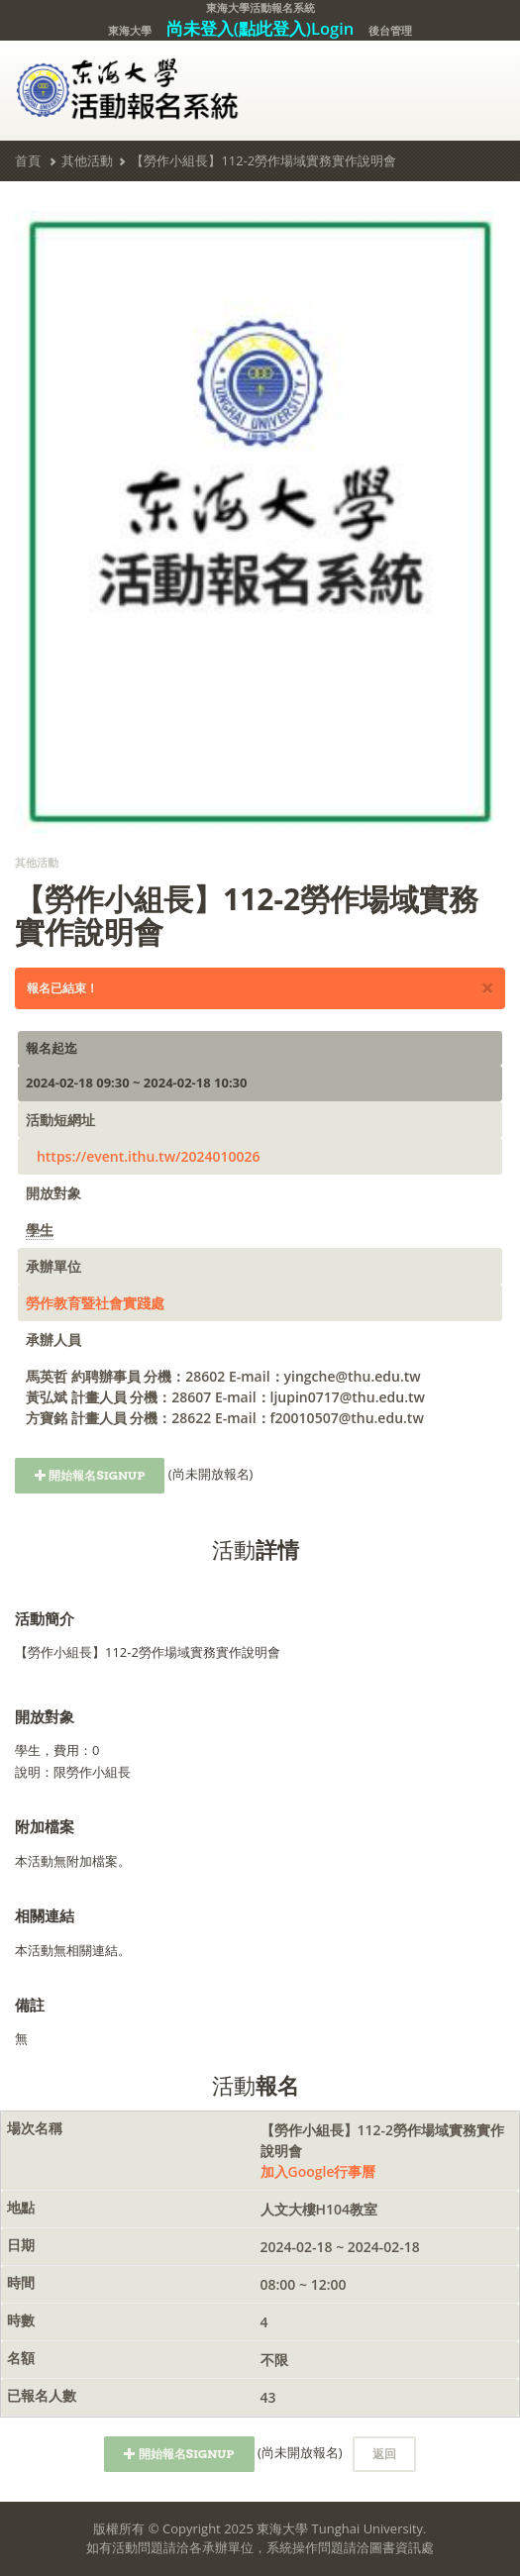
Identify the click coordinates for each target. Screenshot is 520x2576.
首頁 (28, 160)
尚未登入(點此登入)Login (260, 28)
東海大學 (130, 30)
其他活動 (87, 160)
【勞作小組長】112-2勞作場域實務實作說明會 (263, 160)
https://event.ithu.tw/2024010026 (148, 1156)
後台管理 (390, 30)
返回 (384, 2453)
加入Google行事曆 (318, 2171)
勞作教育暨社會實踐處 (95, 1302)
